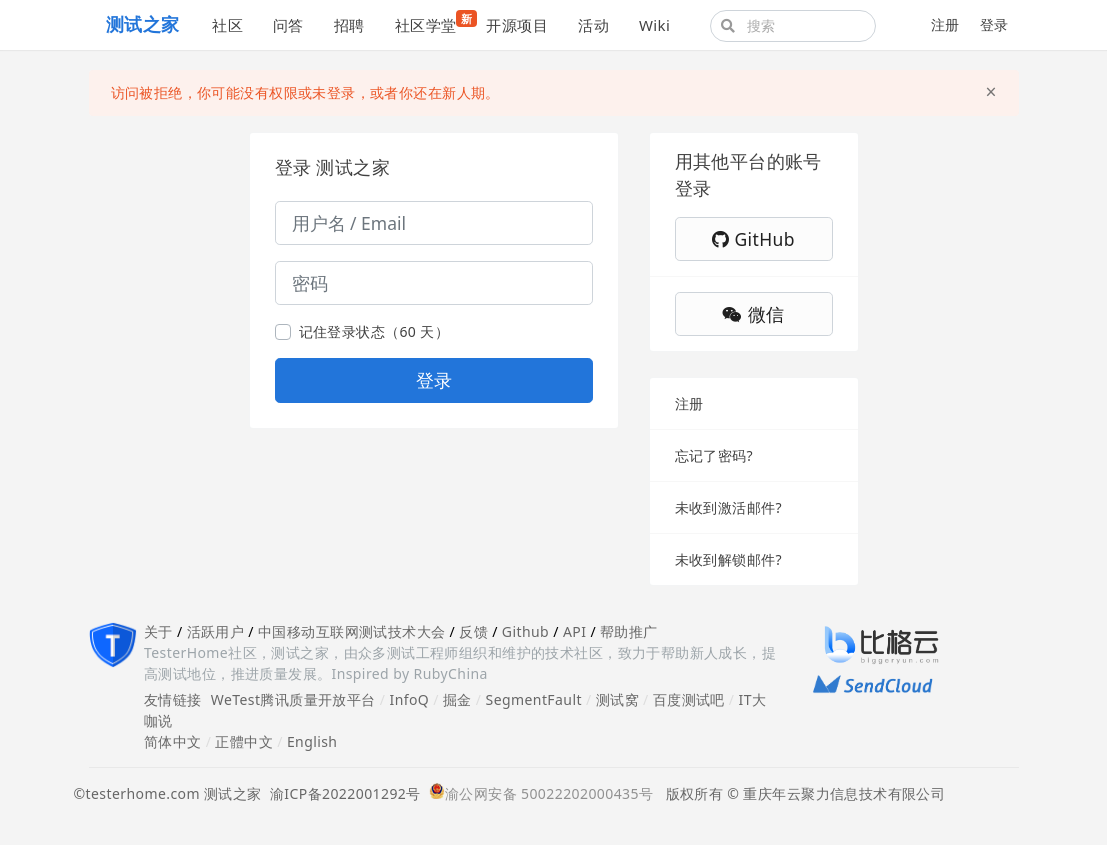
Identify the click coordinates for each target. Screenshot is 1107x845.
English (312, 741)
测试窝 (617, 699)
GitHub (753, 239)
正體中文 (244, 741)
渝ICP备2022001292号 (341, 793)
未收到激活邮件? (728, 507)
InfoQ (409, 699)
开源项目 (517, 25)
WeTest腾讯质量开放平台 (293, 699)
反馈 (473, 631)
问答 (288, 25)
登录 (994, 24)
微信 (753, 314)
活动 (593, 25)
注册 (945, 24)
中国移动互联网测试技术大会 (351, 631)
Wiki (654, 25)
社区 (227, 25)
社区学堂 (433, 22)
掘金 (457, 699)
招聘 (349, 25)
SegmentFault (534, 699)
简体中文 (173, 741)
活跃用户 (216, 631)
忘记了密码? (714, 455)
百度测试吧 (689, 699)
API (574, 631)
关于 (158, 631)
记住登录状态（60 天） (374, 331)
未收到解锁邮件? (728, 559)
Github (525, 631)
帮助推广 (629, 631)
